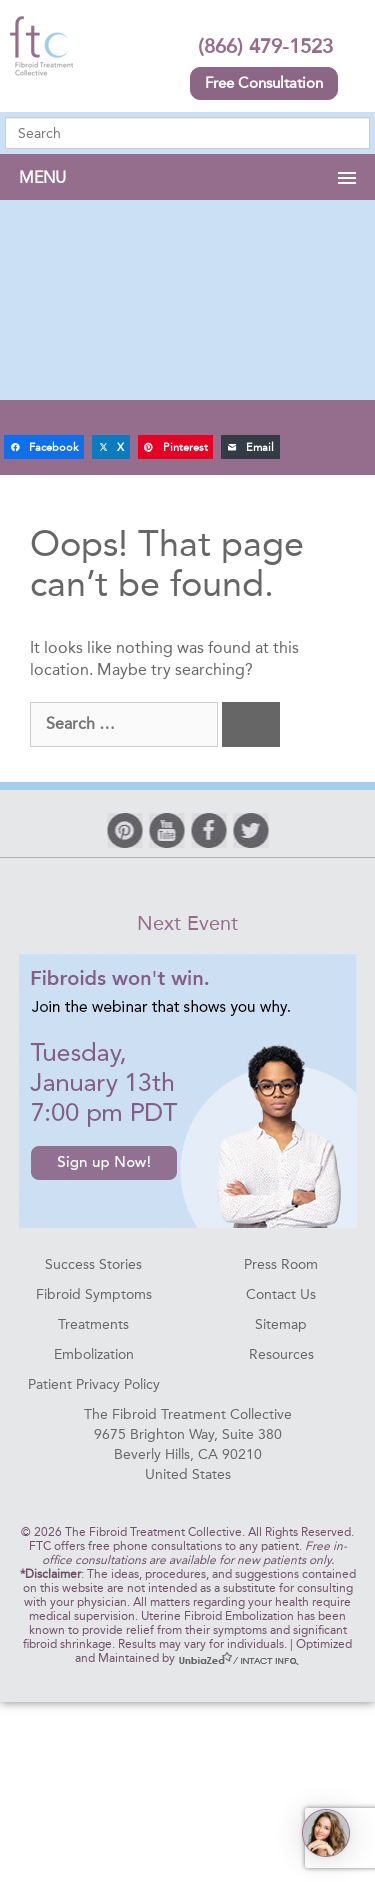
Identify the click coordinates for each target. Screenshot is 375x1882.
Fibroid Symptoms (94, 1294)
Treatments (93, 1324)
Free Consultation (264, 83)
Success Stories (93, 1264)
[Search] (251, 724)
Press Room (281, 1264)
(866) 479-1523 (265, 46)
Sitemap (281, 1324)
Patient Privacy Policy (94, 1384)
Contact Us (281, 1294)
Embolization (94, 1354)
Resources (281, 1354)
